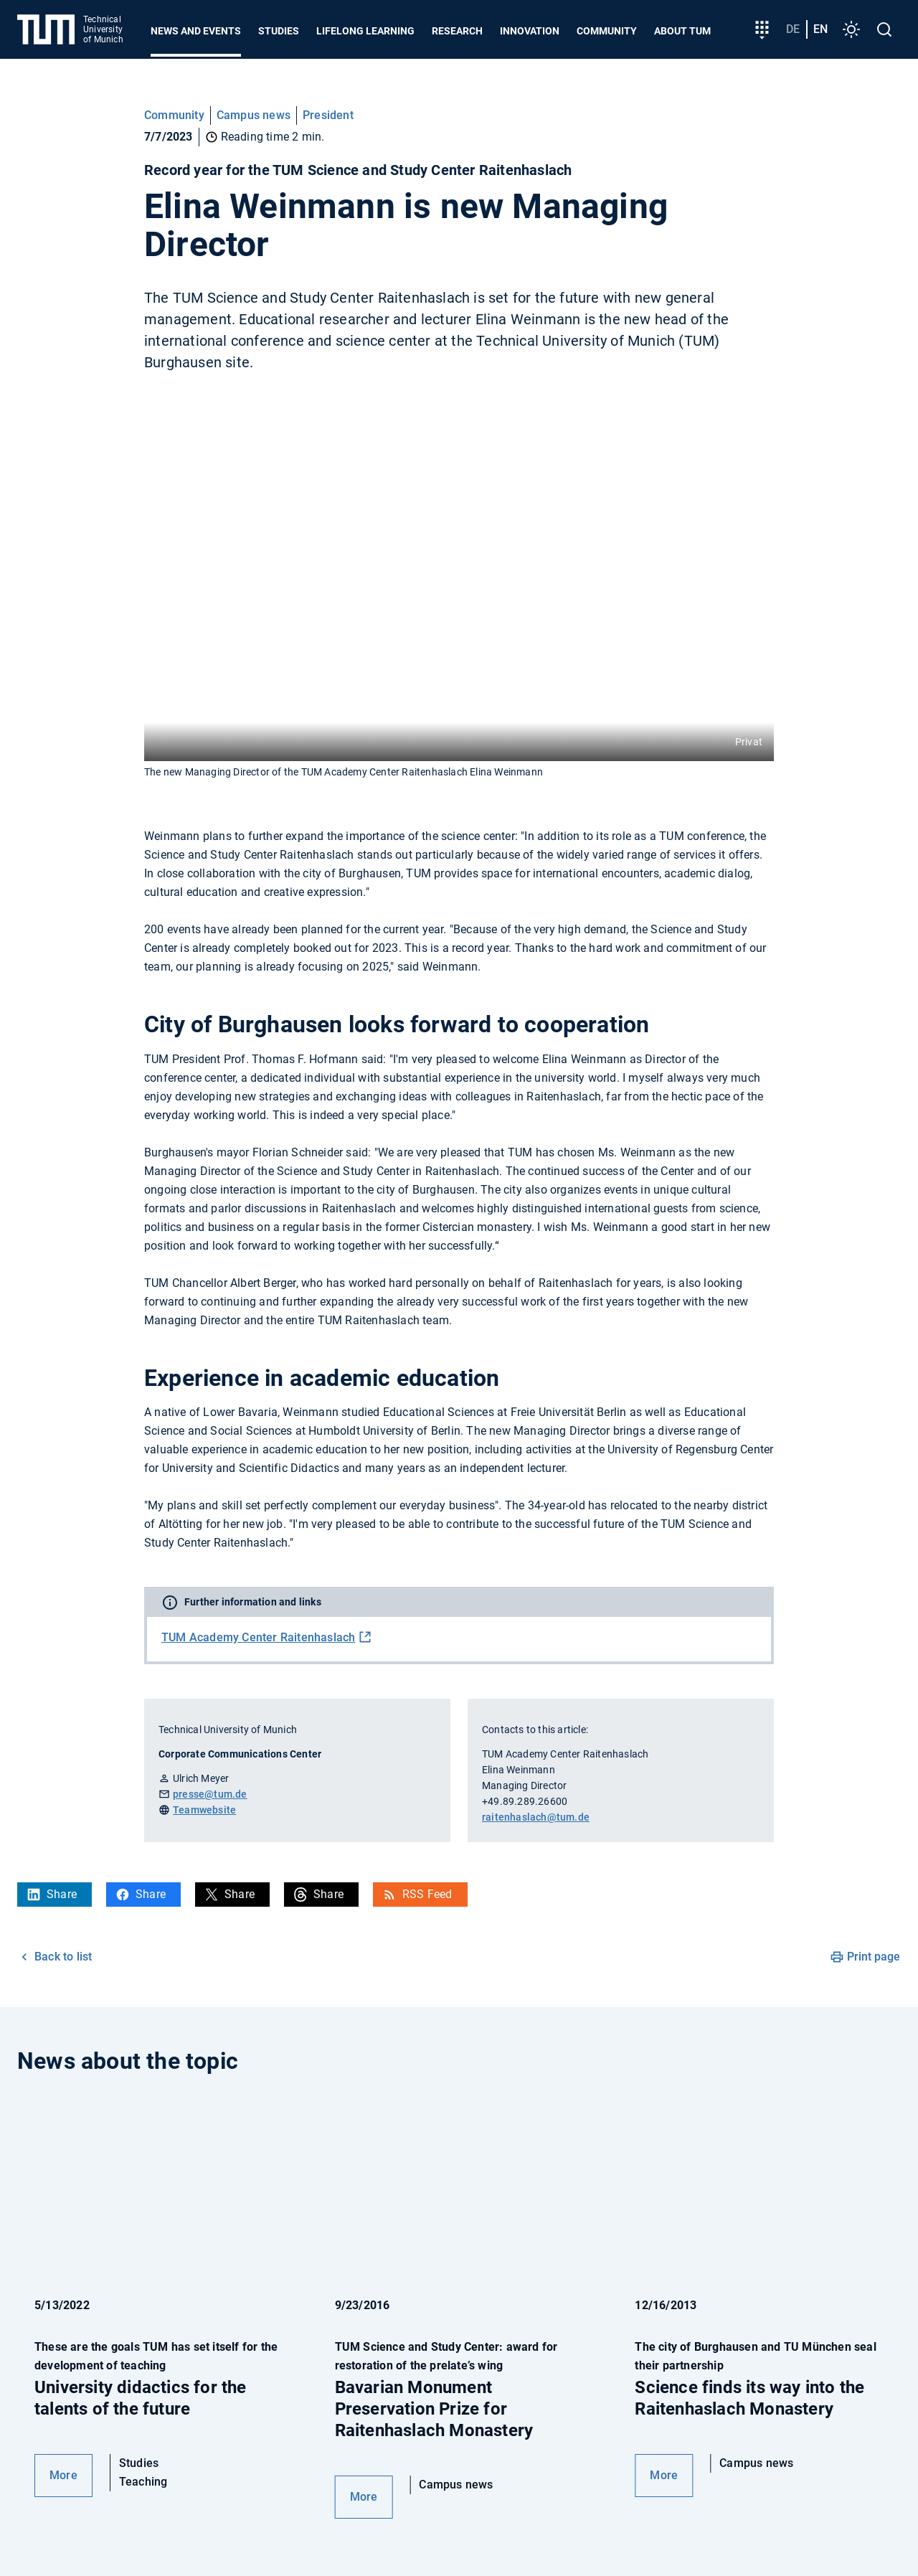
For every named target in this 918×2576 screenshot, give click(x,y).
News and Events (196, 31)
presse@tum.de (210, 1794)
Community (607, 31)
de (793, 29)
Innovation (529, 31)
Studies (278, 31)
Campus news (253, 115)
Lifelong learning (365, 31)
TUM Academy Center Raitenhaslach (258, 1637)
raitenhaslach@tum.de (536, 1817)
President (328, 115)
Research (457, 31)
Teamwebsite (204, 1810)
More (63, 2475)
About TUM (682, 31)
